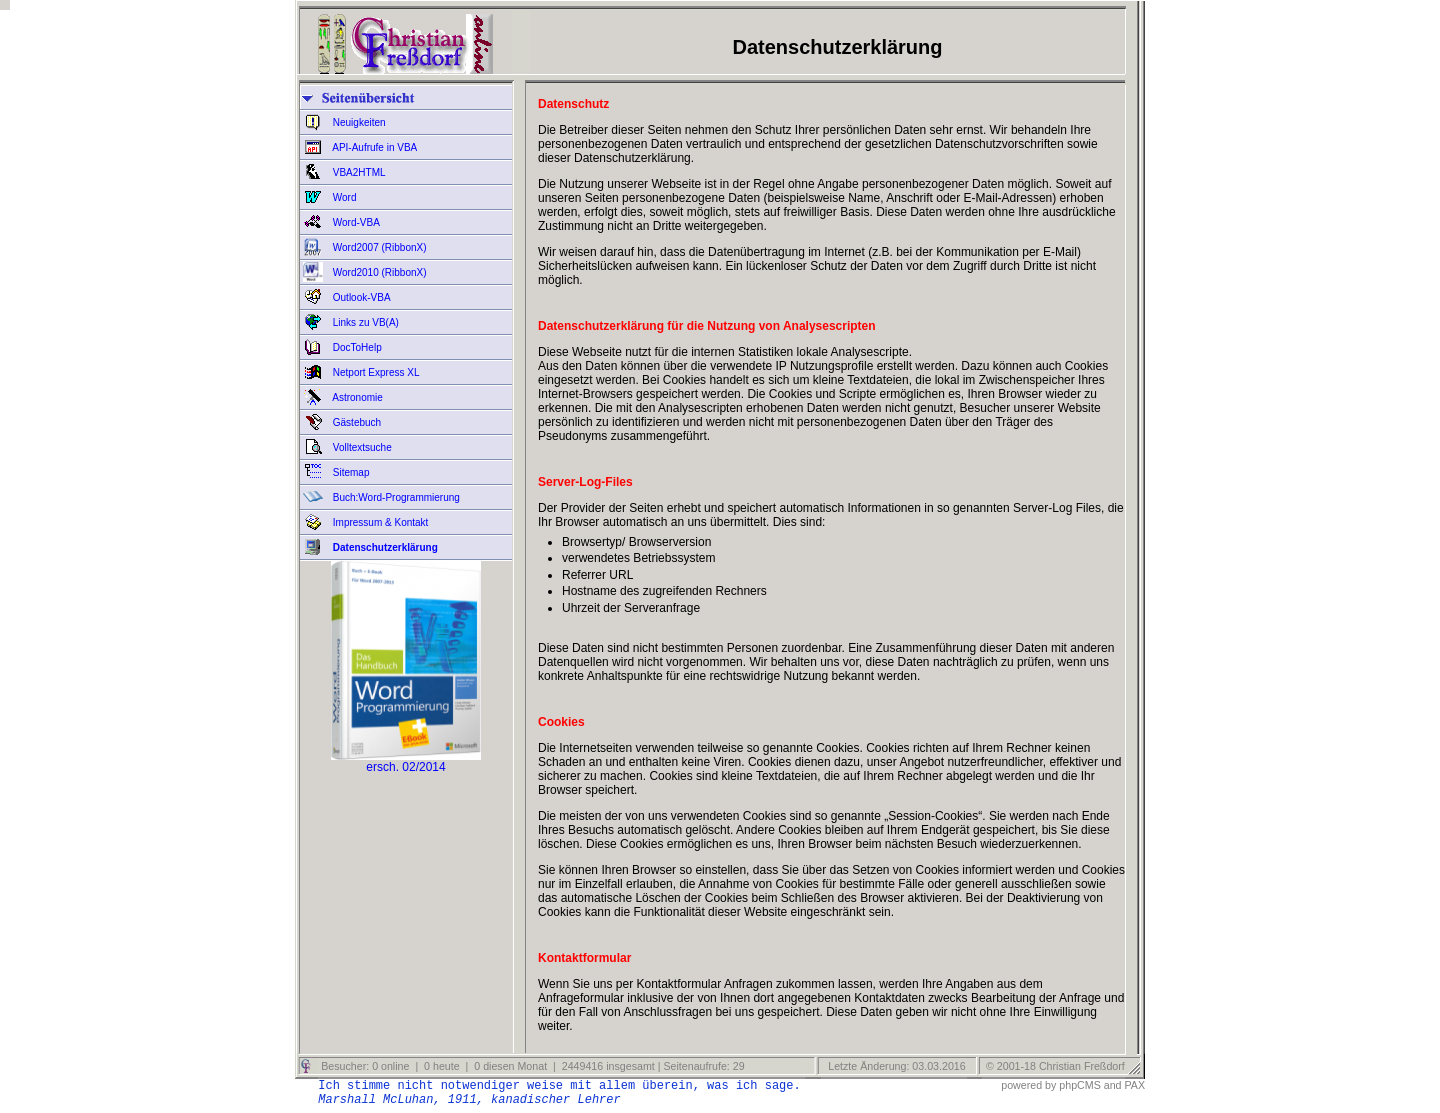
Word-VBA (355, 222)
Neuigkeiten (358, 122)
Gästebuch (355, 422)
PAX (1134, 1085)
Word (343, 197)
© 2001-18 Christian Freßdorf (1055, 1066)
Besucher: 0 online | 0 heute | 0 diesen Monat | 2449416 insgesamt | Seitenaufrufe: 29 (531, 1066)
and (1113, 1085)
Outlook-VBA (360, 297)
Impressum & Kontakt (379, 522)
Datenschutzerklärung (384, 547)
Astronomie (356, 397)
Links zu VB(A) (364, 322)
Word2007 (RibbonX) (378, 247)
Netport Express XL (374, 372)
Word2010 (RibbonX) (378, 272)
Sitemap (349, 472)
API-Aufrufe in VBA (373, 147)
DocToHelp (356, 347)
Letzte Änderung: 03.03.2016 (895, 1066)
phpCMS (1079, 1085)
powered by (1028, 1085)
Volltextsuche (361, 447)
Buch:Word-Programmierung (395, 497)
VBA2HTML (358, 172)
